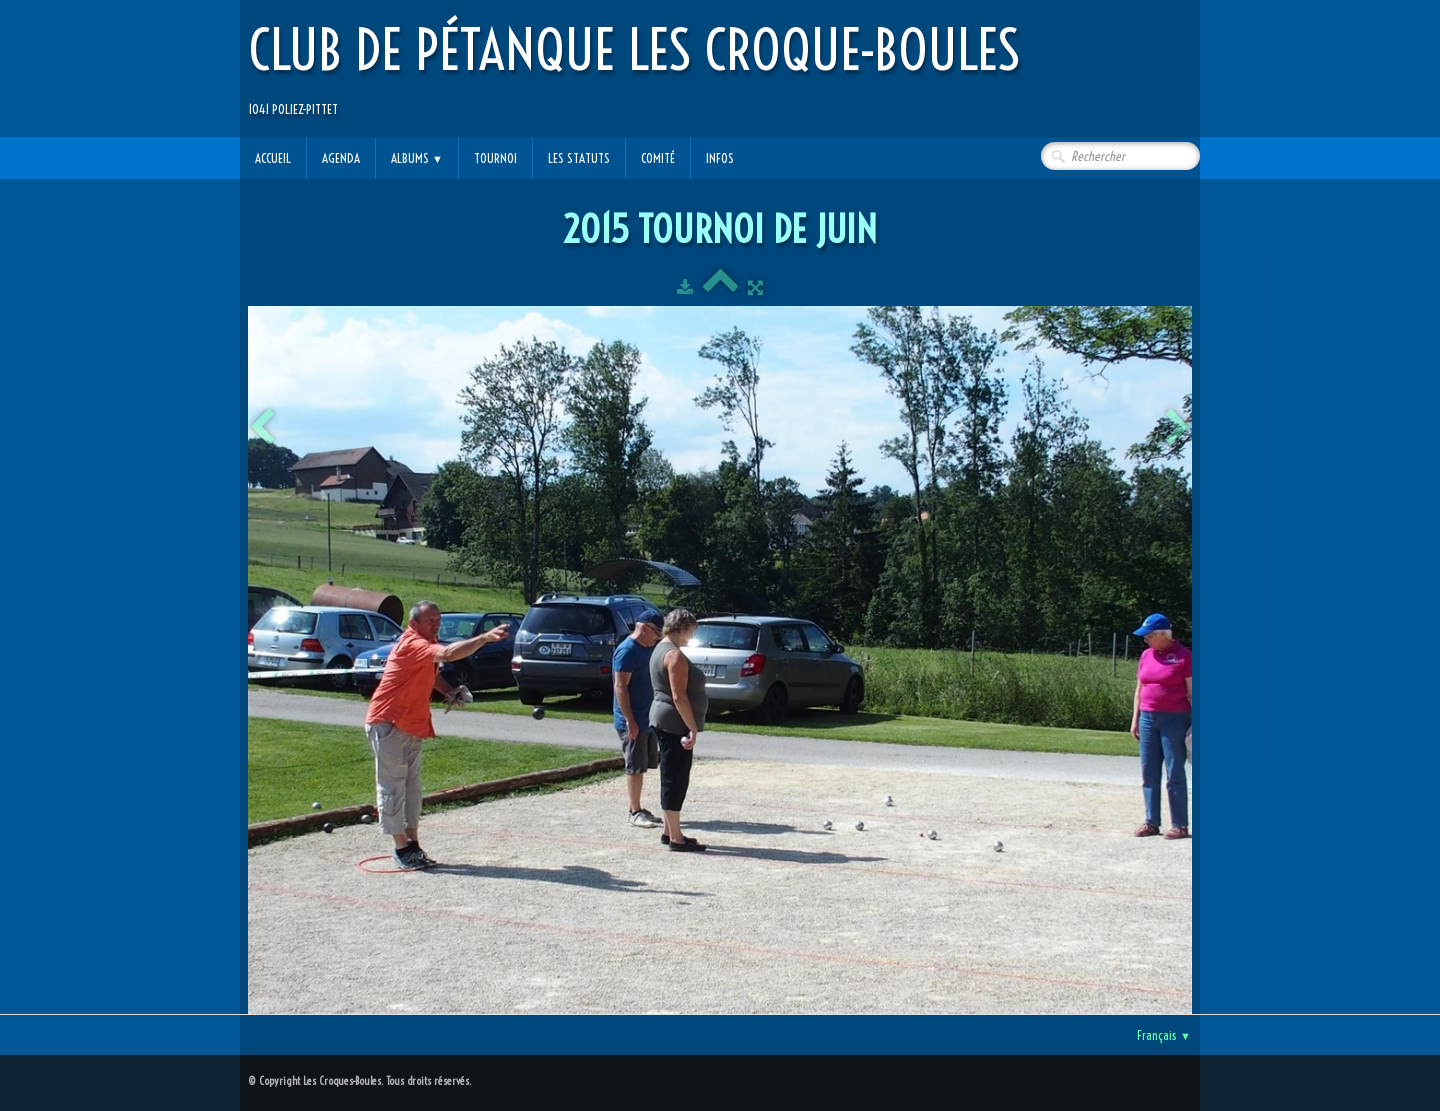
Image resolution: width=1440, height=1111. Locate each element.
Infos (720, 158)
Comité (658, 158)
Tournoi (495, 158)
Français (1164, 1035)
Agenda (341, 158)
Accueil (273, 158)
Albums (417, 158)
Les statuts (579, 158)
